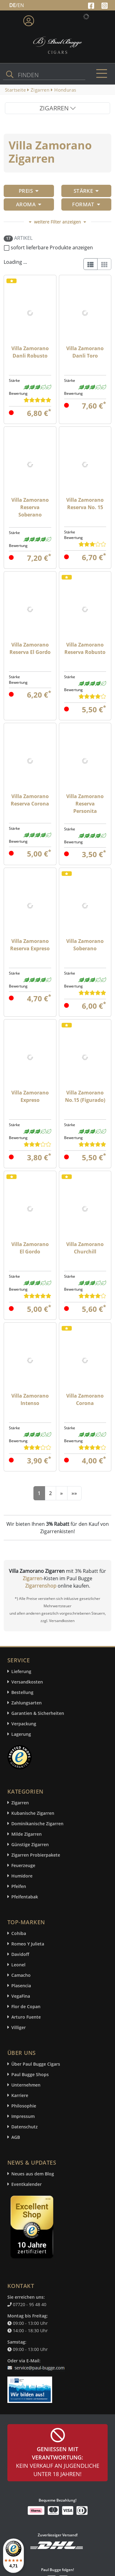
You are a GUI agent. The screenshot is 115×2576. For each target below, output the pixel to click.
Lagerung (21, 1734)
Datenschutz (24, 2127)
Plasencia (21, 1985)
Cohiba (18, 1933)
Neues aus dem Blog (32, 2174)
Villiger (18, 2027)
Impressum (23, 2116)
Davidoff (20, 1954)
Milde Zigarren (26, 1834)
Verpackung (23, 1724)
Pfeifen (18, 1886)
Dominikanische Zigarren (37, 1823)
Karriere (19, 2095)
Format (86, 204)
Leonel (18, 1965)
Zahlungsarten (26, 1703)
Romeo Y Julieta (27, 1944)
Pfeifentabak (24, 1897)
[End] (74, 1493)
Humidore (22, 1876)
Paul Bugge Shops (30, 2074)
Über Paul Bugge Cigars (35, 2064)
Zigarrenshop (40, 1585)
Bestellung (22, 1692)
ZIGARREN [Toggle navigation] (58, 108)
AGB (15, 2137)
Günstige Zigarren (30, 1844)
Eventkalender (26, 2184)
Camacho (21, 1975)
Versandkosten (27, 1682)
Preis (29, 190)
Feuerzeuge (23, 1865)
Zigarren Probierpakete (35, 1855)
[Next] (61, 1493)
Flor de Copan (25, 2006)
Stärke (86, 190)
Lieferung (21, 1671)
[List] (90, 264)
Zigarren (32, 1578)
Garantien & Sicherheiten (37, 1713)
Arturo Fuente (26, 2017)
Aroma (29, 204)
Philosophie (23, 2106)
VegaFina (20, 1996)
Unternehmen (25, 2085)
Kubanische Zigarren (32, 1813)
